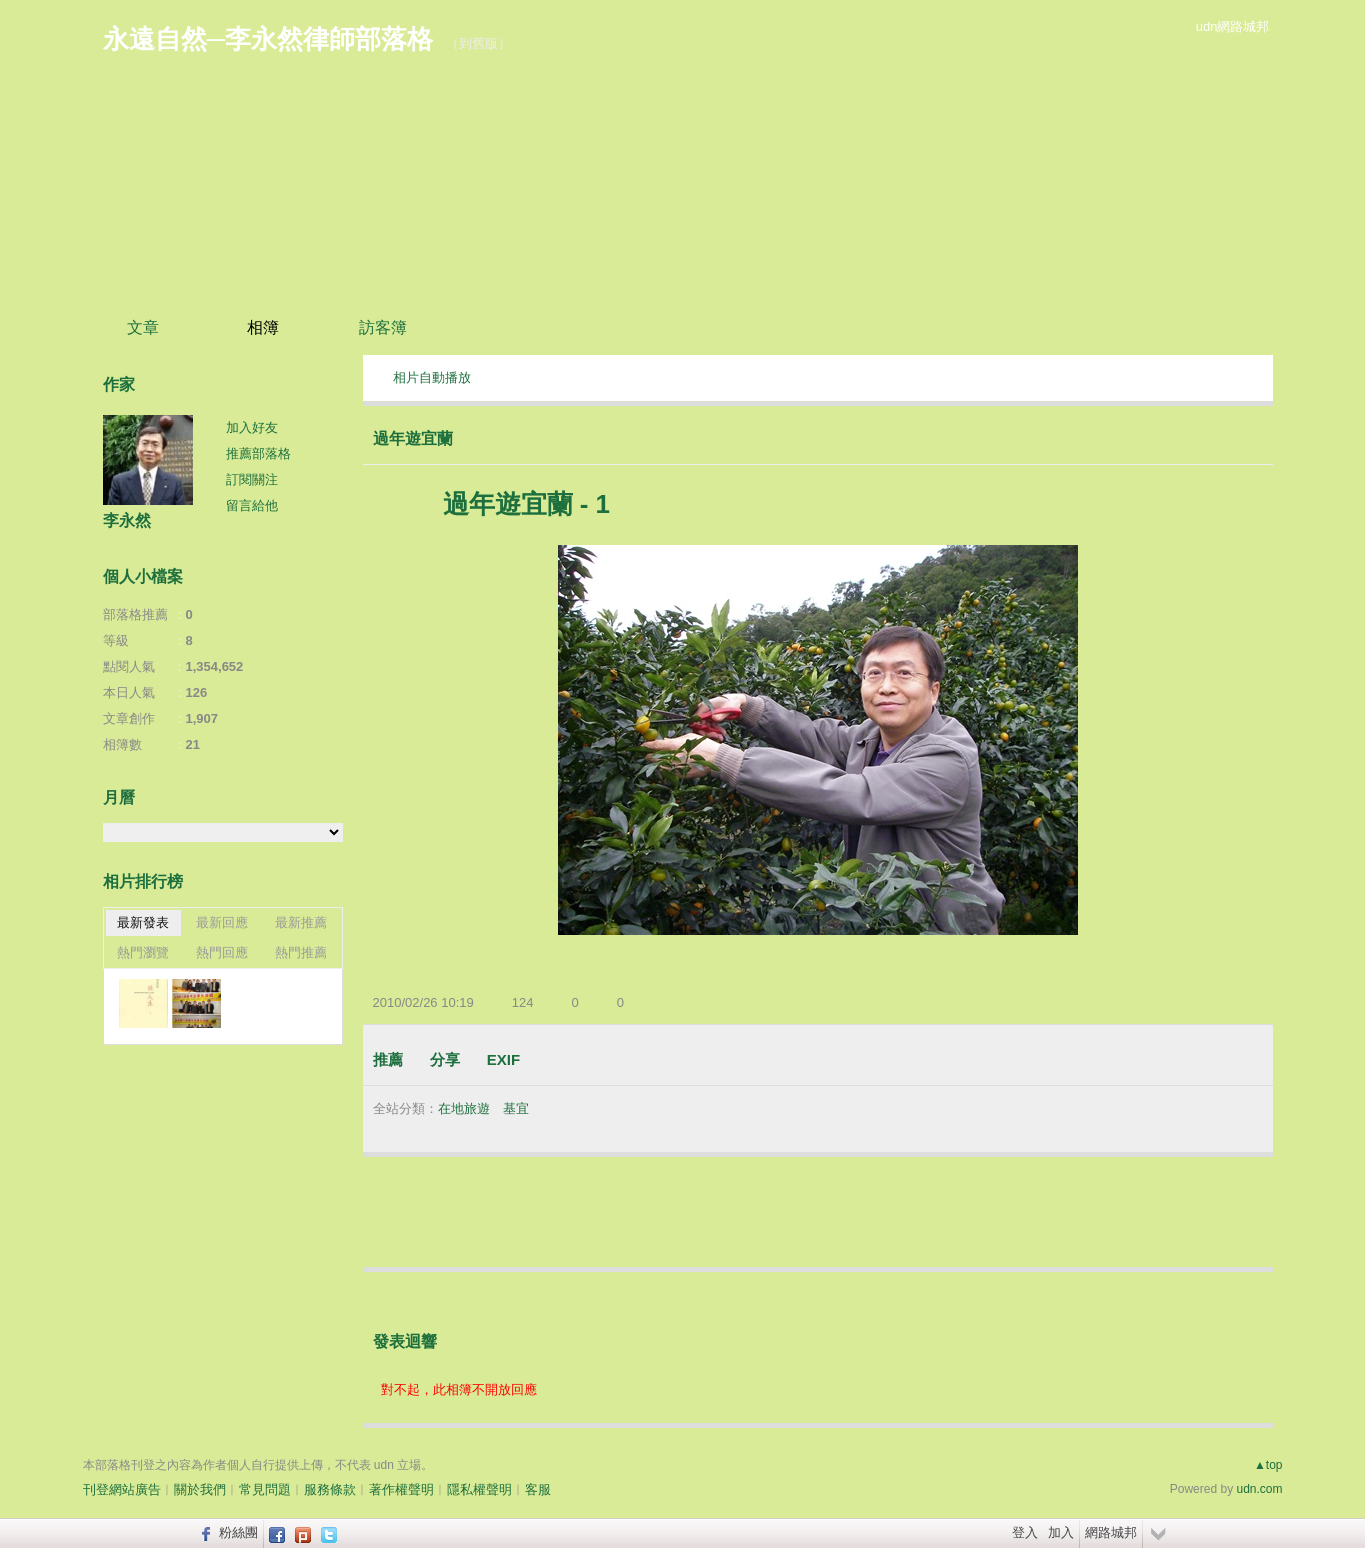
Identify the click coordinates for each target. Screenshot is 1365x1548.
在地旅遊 (464, 1108)
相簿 (263, 327)
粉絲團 (238, 1532)
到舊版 (478, 43)
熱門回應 (222, 952)
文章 (143, 327)
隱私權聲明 (479, 1489)
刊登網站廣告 (122, 1489)
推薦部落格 (258, 453)
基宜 (516, 1108)
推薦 (388, 1059)
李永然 (127, 520)
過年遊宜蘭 (413, 438)
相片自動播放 (432, 377)
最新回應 (222, 922)
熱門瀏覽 (143, 952)
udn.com (1259, 1489)
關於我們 (200, 1489)
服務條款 (330, 1489)
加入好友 (252, 427)
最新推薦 (301, 922)
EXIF (503, 1059)
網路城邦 (1111, 1532)
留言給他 (252, 505)
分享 (445, 1059)
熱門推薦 (301, 952)
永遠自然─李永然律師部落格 (268, 39)
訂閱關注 (252, 479)
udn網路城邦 (1233, 26)
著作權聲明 (401, 1489)
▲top (1268, 1465)
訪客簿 (383, 327)
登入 (1025, 1532)
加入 (1061, 1532)
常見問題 (265, 1489)
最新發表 (143, 922)
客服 (538, 1489)
